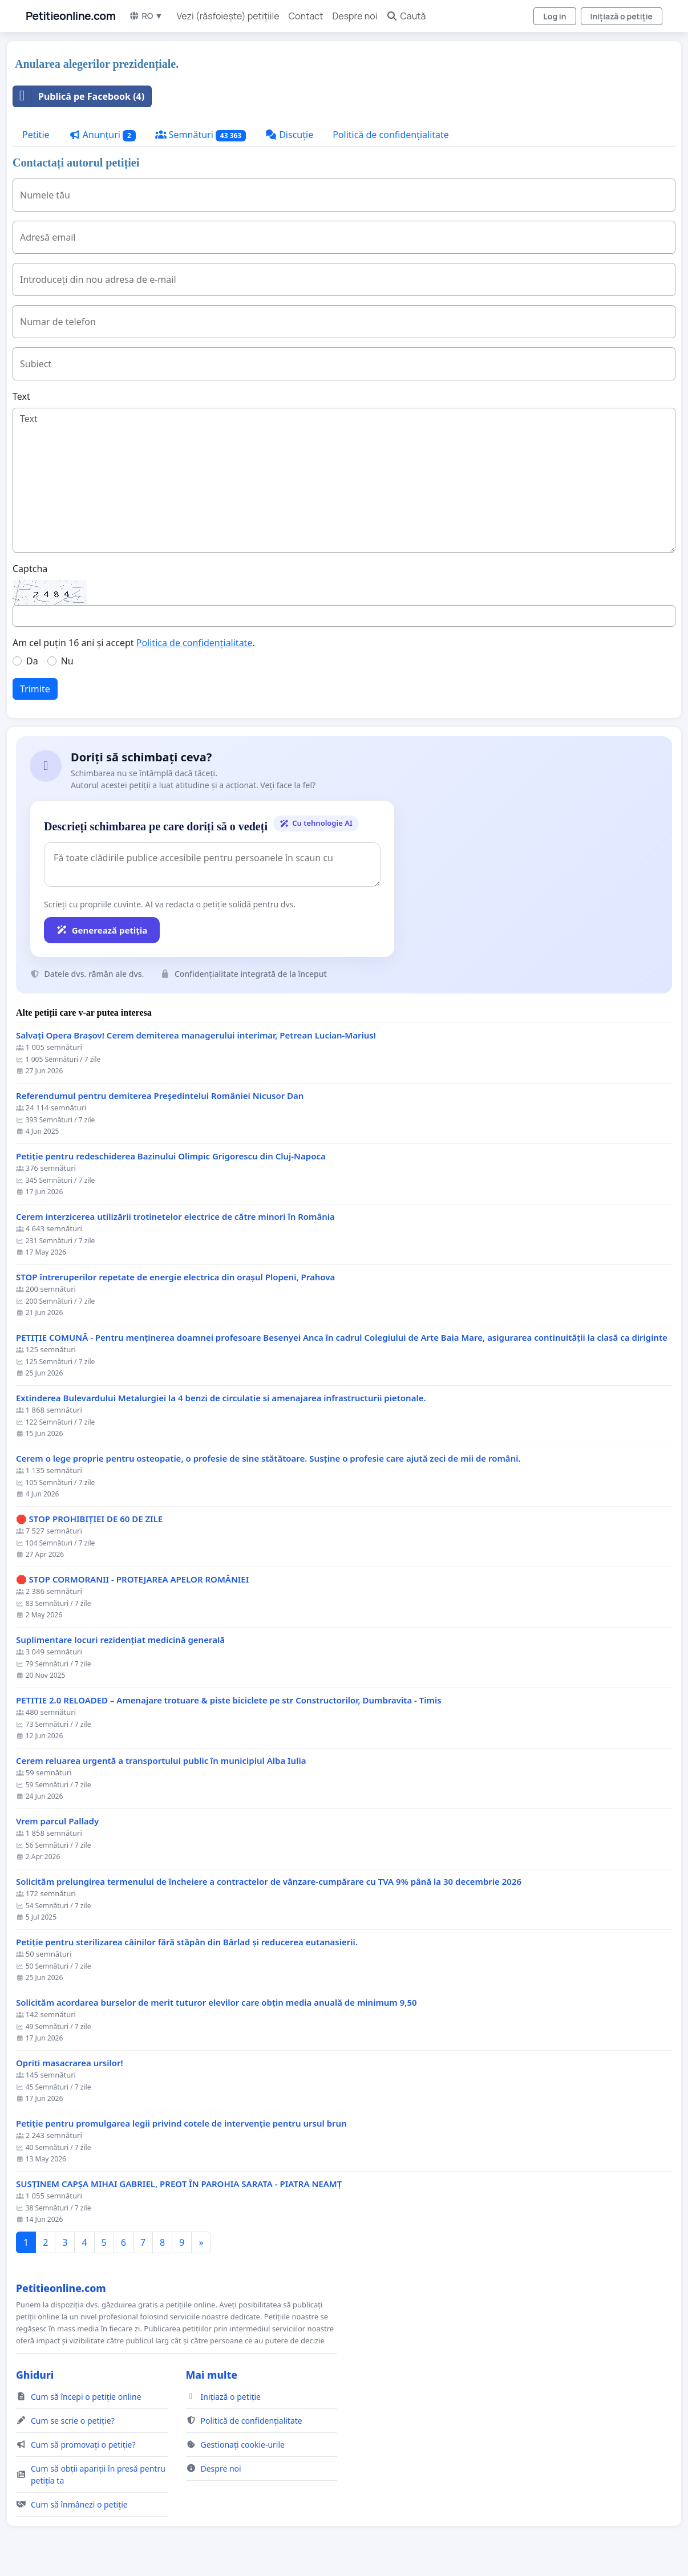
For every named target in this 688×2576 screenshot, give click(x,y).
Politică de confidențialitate (391, 134)
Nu (67, 661)
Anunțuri (102, 134)
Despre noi (355, 16)
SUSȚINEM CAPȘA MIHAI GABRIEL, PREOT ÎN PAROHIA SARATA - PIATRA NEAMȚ (179, 2184)
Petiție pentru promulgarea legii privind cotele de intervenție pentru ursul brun (181, 2123)
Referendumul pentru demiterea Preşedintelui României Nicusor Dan (159, 1095)
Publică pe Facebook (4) (78, 96)
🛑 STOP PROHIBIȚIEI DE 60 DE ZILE (89, 1519)
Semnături (200, 134)
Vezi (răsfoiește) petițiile (228, 16)
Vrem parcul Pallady (57, 1821)
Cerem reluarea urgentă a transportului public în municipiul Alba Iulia (161, 1760)
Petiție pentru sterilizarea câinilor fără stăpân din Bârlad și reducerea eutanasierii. (187, 1942)
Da (32, 661)
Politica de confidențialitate (194, 642)
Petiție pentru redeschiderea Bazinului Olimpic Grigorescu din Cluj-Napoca (171, 1156)
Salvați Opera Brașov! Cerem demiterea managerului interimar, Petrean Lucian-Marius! (196, 1035)
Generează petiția (101, 930)
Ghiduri (35, 2375)
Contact (306, 16)
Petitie (36, 134)
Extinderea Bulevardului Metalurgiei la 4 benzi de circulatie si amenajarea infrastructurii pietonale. (221, 1398)
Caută (406, 16)
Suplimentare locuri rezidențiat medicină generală (120, 1639)
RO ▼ (146, 15)
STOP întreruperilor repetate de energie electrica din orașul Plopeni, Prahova (175, 1277)
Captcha (30, 568)
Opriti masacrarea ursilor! (69, 2063)
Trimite (35, 689)
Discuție (289, 134)
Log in (554, 16)
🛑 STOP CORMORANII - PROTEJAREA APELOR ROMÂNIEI (132, 1579)
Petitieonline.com (70, 16)
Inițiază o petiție (621, 16)
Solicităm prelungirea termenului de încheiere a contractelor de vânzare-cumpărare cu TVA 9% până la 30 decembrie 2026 (268, 1881)
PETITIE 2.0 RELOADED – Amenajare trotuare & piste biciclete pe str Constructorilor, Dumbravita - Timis (229, 1700)
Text (21, 396)
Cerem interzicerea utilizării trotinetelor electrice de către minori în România (175, 1216)
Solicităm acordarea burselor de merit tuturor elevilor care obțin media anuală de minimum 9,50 (216, 2002)
